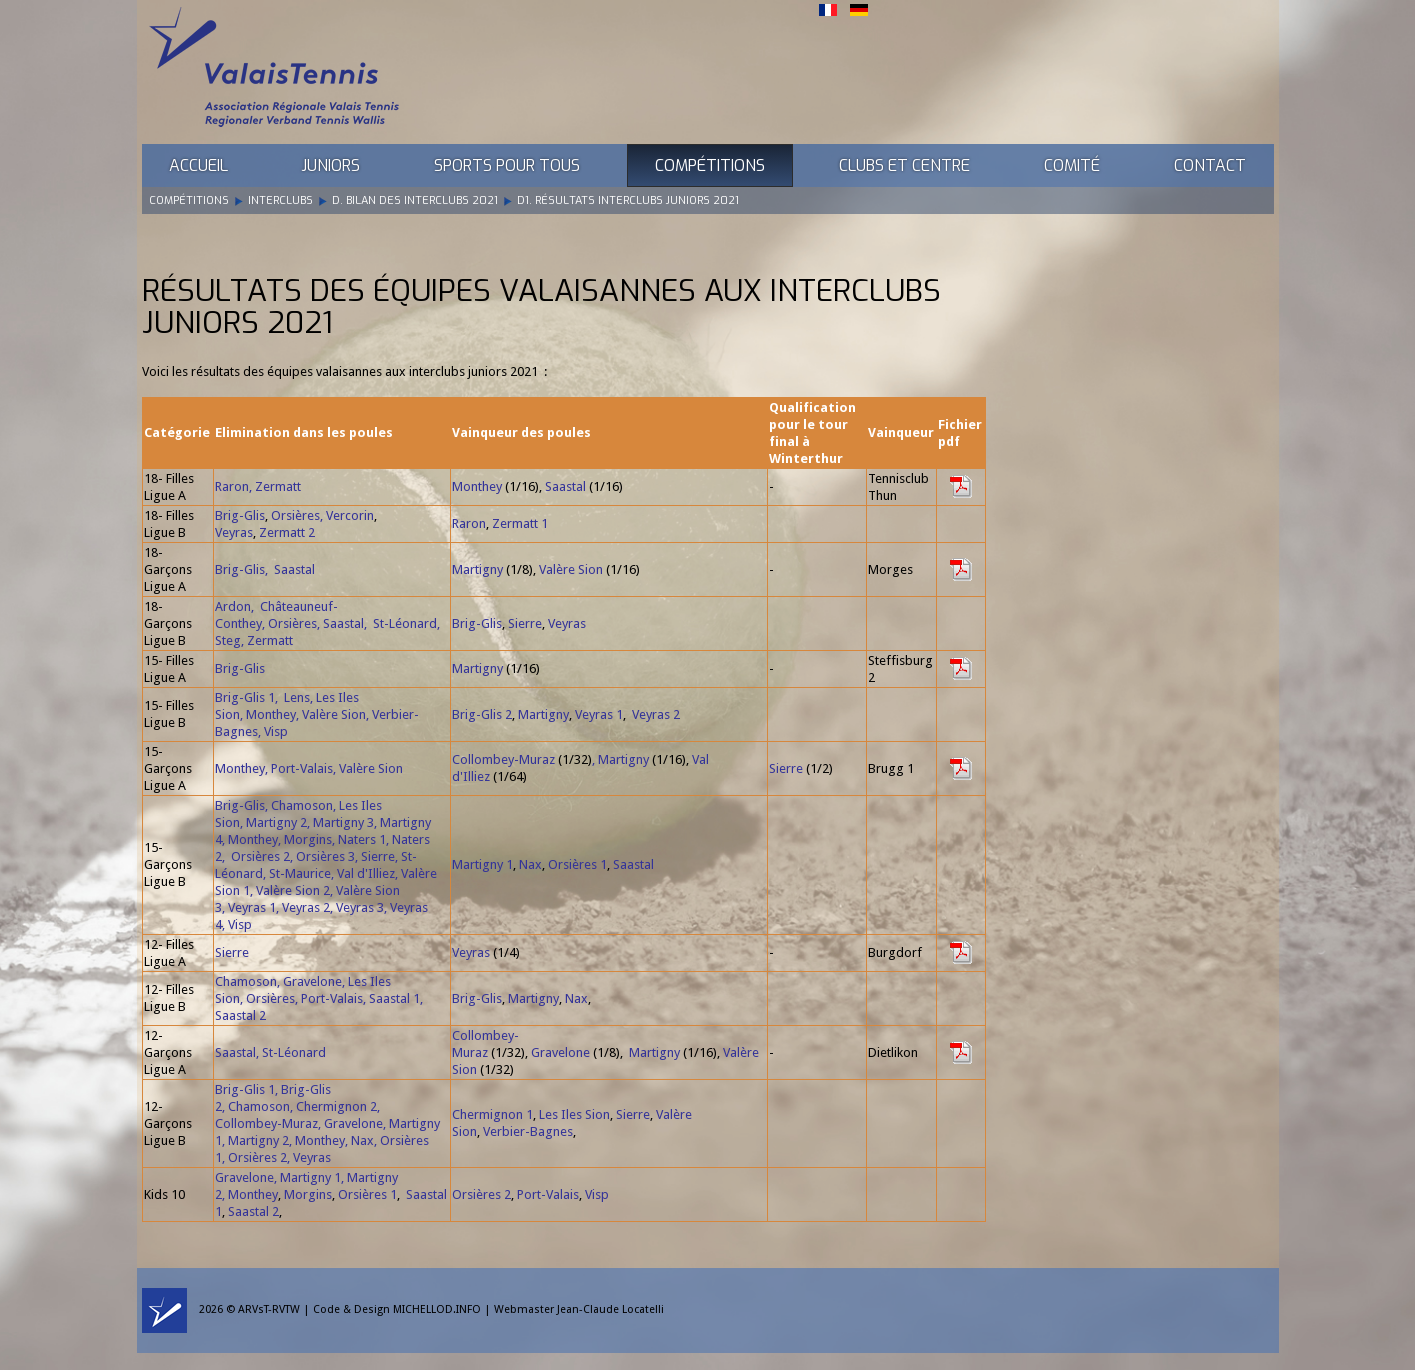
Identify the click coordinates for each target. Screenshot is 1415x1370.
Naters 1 (362, 839)
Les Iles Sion (574, 1114)
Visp (276, 731)
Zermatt (278, 486)
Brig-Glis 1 (245, 697)
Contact (1210, 165)
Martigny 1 (482, 864)
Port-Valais (302, 768)
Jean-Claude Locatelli (610, 1309)
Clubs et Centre (904, 165)
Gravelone (312, 981)
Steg (228, 640)
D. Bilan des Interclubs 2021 (415, 200)
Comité (1072, 165)
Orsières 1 (577, 864)
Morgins (308, 839)
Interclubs (280, 200)
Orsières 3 (325, 856)
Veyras (234, 532)
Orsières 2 (260, 856)
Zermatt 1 (520, 523)
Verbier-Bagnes (528, 1131)
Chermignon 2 (336, 1106)
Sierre (525, 623)
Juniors (330, 165)
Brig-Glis (240, 515)
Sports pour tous (507, 165)
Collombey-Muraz (503, 759)
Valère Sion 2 (293, 890)
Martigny (477, 569)
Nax (530, 864)
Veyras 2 (656, 714)
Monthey (477, 486)
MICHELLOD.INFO (437, 1309)
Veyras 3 (360, 907)
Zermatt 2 (287, 532)
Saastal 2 (240, 1015)
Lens (297, 697)
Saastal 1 (394, 998)
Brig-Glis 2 (482, 714)
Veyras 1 (599, 714)
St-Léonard (405, 623)
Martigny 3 (343, 822)
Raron (232, 486)
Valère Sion (571, 569)
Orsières (295, 515)
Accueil (198, 165)
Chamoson (302, 805)
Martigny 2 (276, 822)
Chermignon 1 (492, 1114)
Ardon (233, 606)
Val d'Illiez (366, 873)
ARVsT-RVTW (269, 1309)
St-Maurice (300, 873)
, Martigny (620, 759)
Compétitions (710, 165)
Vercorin (350, 515)
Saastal (565, 486)
